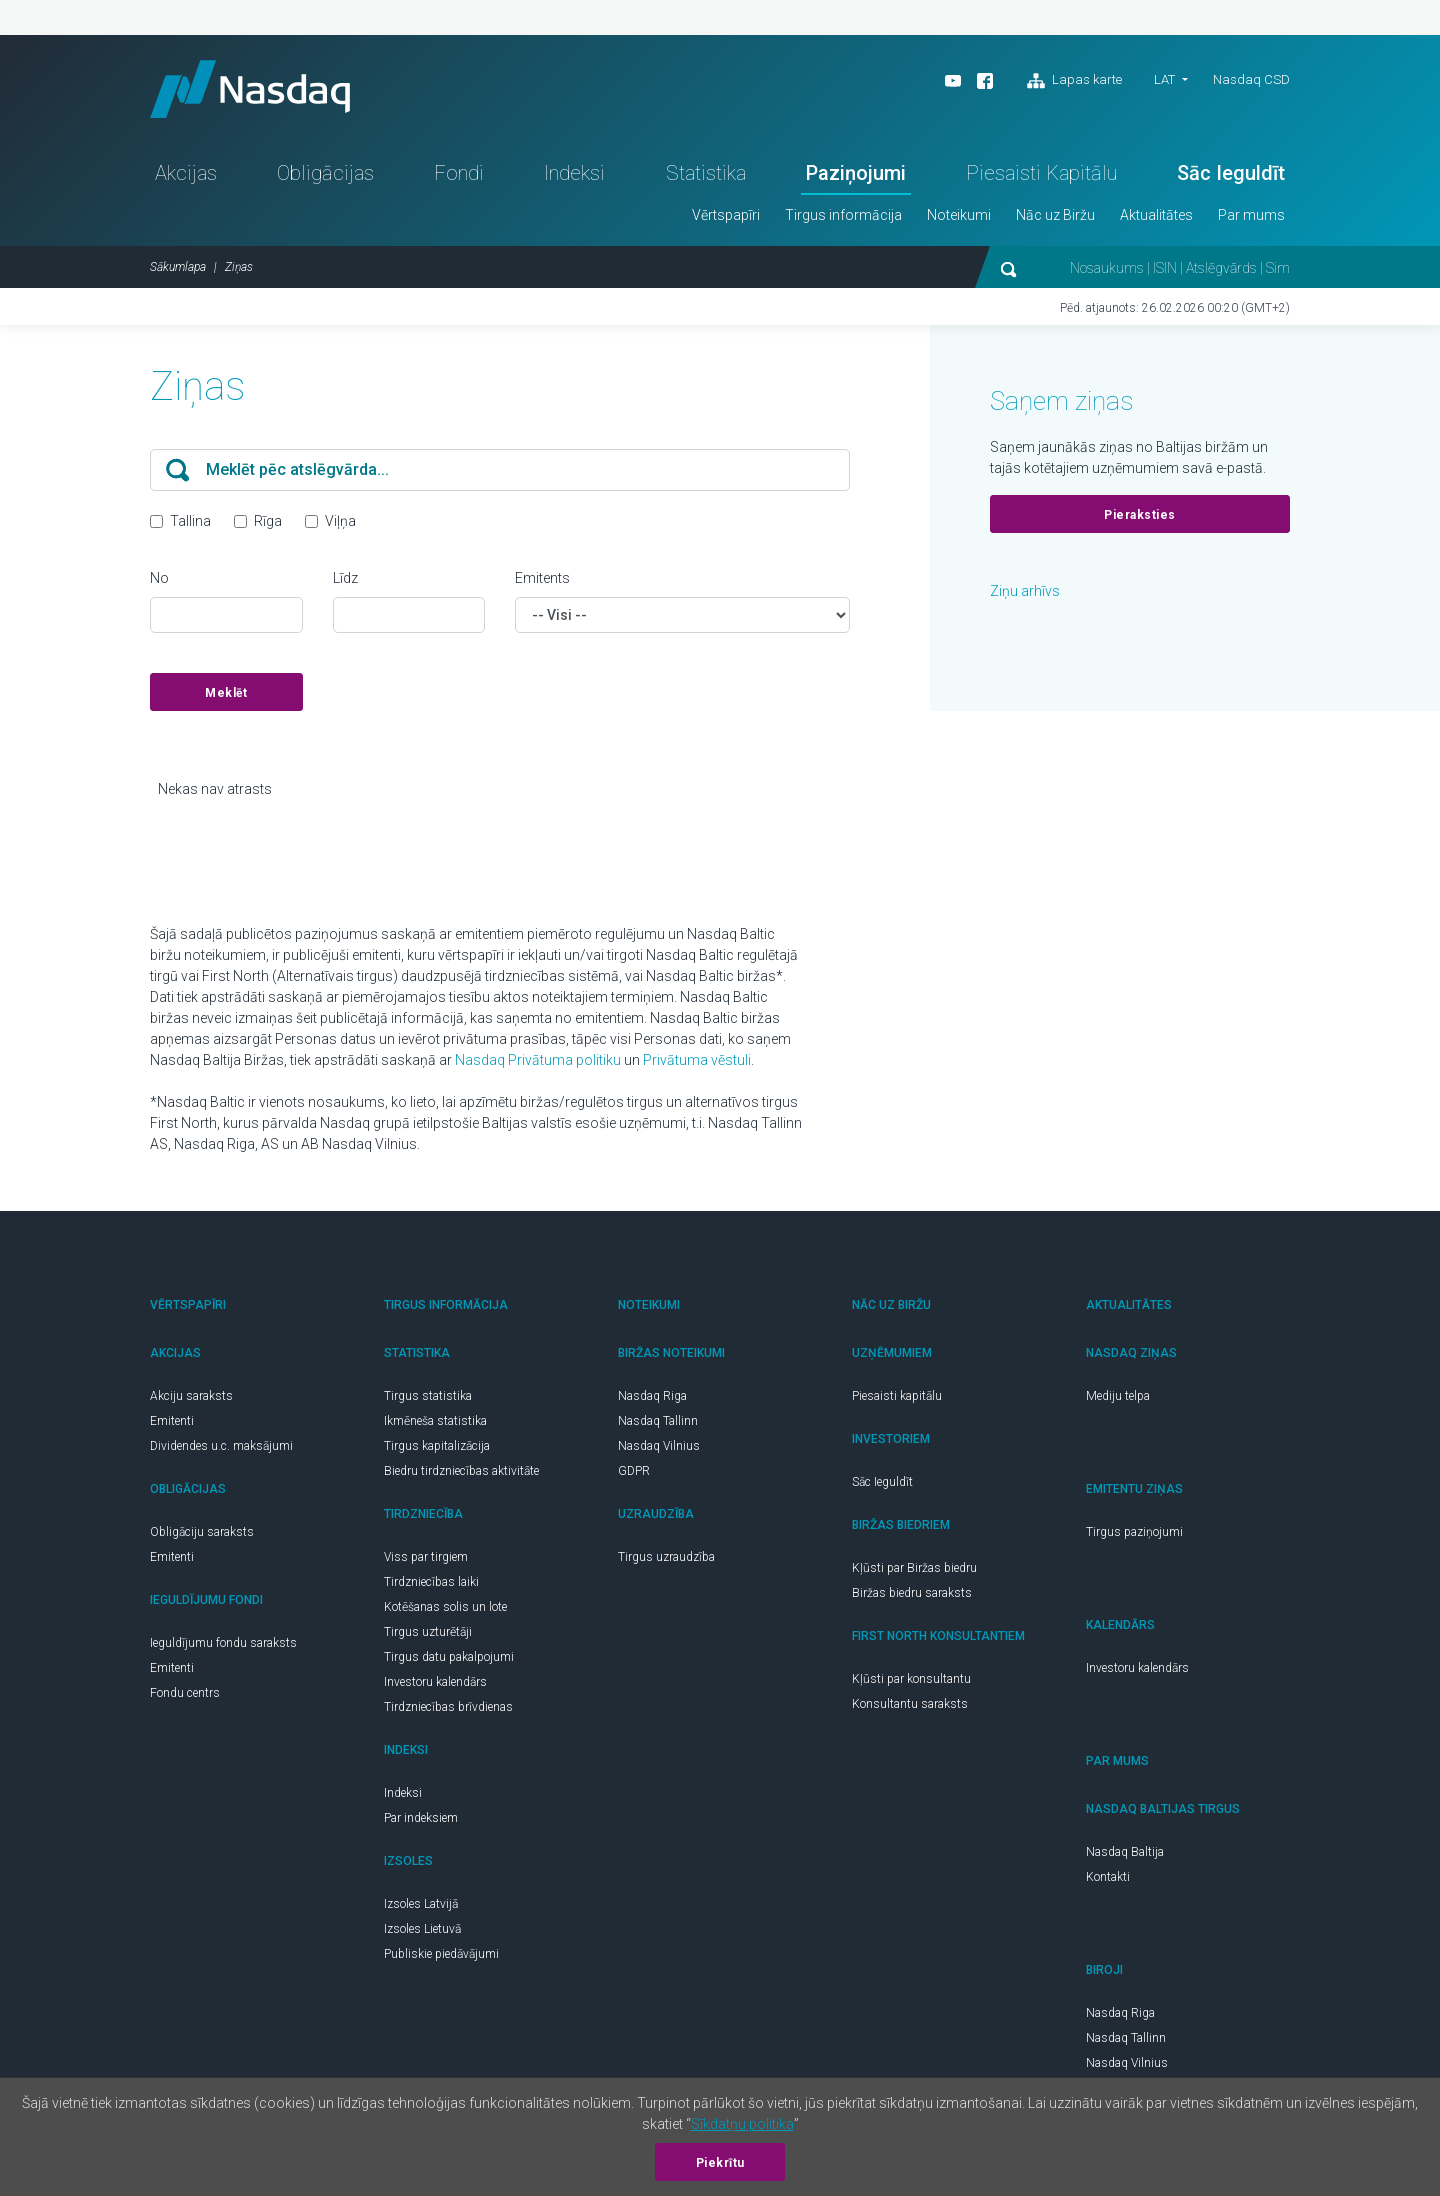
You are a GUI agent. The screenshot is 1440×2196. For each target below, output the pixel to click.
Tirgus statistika (428, 1399)
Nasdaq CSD (1251, 79)
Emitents (542, 581)
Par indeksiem (421, 1821)
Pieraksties (1140, 518)
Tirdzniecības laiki (431, 1585)
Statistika (706, 176)
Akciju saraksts (191, 1399)
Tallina (190, 524)
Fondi (459, 176)
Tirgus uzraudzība (666, 1560)
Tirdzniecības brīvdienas (448, 1710)
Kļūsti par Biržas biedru (914, 1571)
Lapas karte (1074, 81)
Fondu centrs (185, 1696)
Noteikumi (959, 218)
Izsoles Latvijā (421, 1907)
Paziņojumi (856, 176)
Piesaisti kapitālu (897, 1399)
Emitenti (172, 1424)
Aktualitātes (1156, 218)
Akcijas (186, 176)
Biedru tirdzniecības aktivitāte (461, 1474)
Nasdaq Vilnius (659, 1449)
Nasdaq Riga (652, 1399)
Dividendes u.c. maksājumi (221, 1449)
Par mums (1251, 218)
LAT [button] (1164, 79)
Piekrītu (720, 2163)
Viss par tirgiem (426, 1560)
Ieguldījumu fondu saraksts (223, 1646)
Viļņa (340, 524)
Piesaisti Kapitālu (1041, 176)
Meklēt (226, 696)
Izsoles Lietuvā (422, 1932)
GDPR (634, 1474)
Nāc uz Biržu (1055, 218)
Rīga (268, 524)
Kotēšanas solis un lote (445, 1610)
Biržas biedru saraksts (912, 1596)
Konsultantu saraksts (910, 1707)
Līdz (345, 581)
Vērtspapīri (726, 218)
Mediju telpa (1118, 1399)
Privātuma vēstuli (697, 1063)
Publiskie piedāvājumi (441, 1957)
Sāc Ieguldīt (1231, 176)
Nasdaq (255, 90)
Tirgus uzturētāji (428, 1635)
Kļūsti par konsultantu (911, 1682)
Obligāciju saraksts (202, 1535)
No (159, 581)
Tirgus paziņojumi (1134, 1535)
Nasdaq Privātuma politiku (538, 1063)
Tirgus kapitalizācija (437, 1449)
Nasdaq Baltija (1125, 1855)
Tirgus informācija (843, 218)
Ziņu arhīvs (1025, 594)
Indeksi (574, 176)
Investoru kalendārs (435, 1685)
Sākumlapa (178, 270)
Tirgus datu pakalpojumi (449, 1660)
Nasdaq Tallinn (658, 1424)
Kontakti (1108, 1880)
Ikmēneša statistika (435, 1424)
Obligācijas (325, 176)
